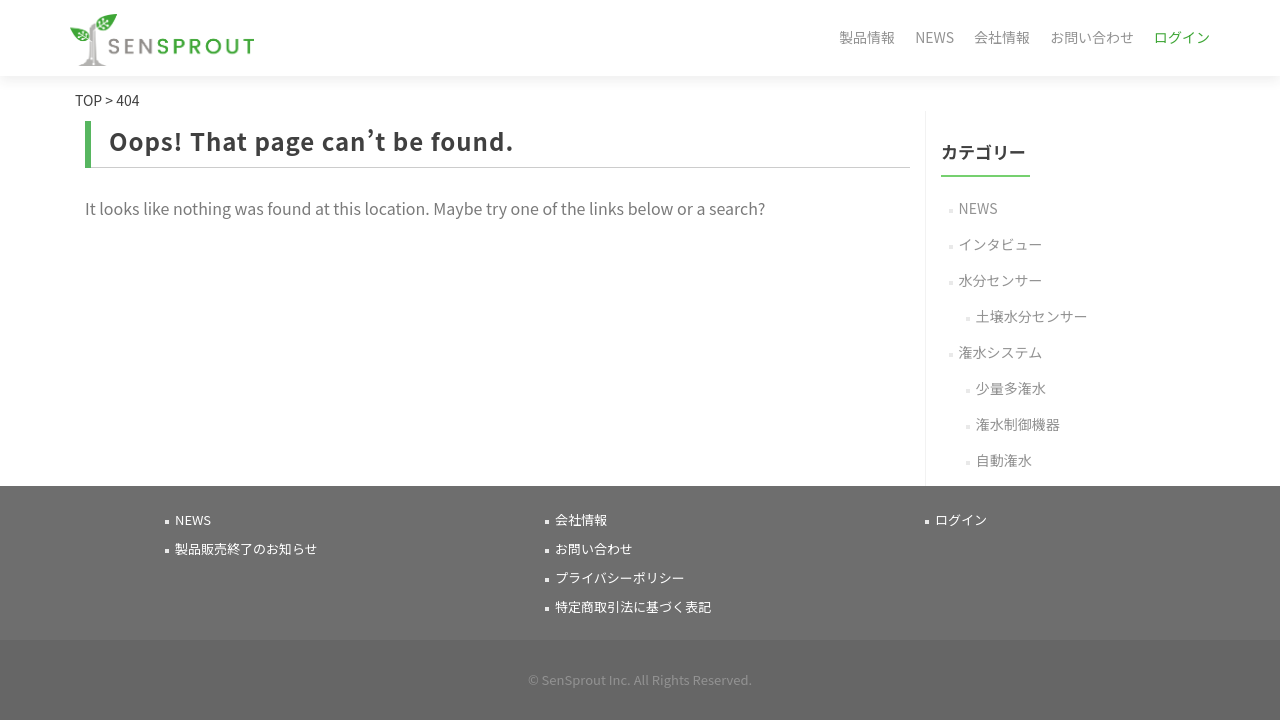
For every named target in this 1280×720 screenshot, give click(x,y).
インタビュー (1001, 244)
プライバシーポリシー (620, 577)
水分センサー (1001, 280)
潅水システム (1001, 352)
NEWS (934, 37)
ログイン (1182, 37)
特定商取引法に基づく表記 (633, 606)
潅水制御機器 (1018, 424)
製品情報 (867, 37)
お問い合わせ (1092, 37)
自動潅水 (1004, 460)
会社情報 (1002, 37)
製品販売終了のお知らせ (246, 548)
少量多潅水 (1011, 388)
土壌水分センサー (1032, 316)
